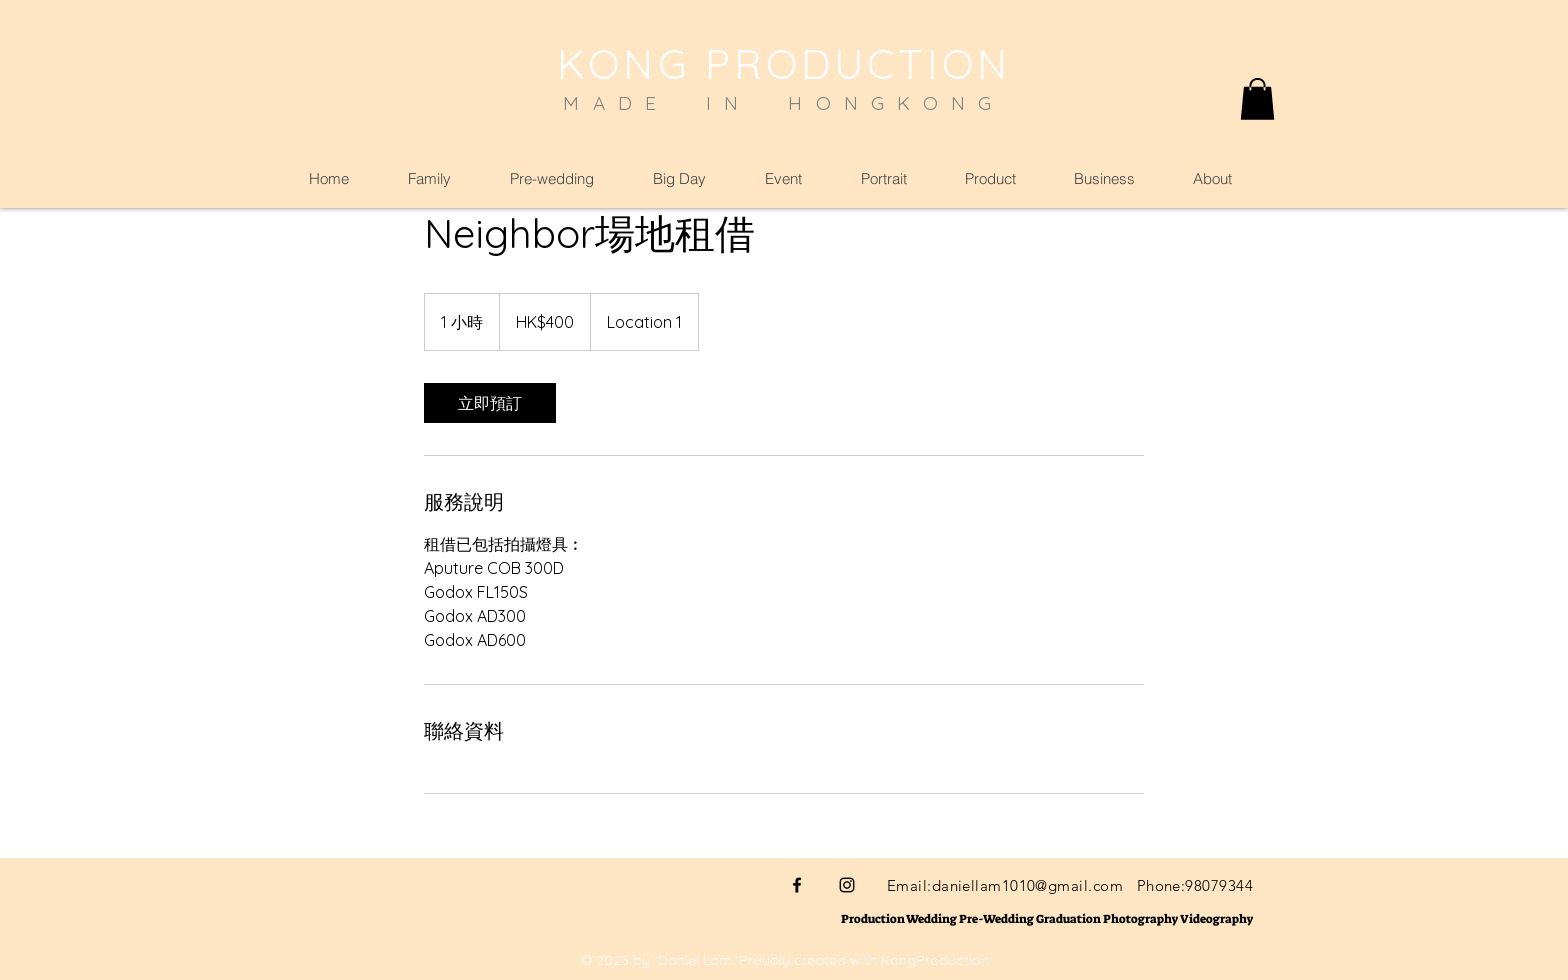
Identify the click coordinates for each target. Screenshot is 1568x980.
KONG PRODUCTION (784, 63)
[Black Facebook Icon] (797, 885)
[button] (1257, 99)
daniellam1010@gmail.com (1027, 885)
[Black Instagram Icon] (847, 885)
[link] (490, 403)
